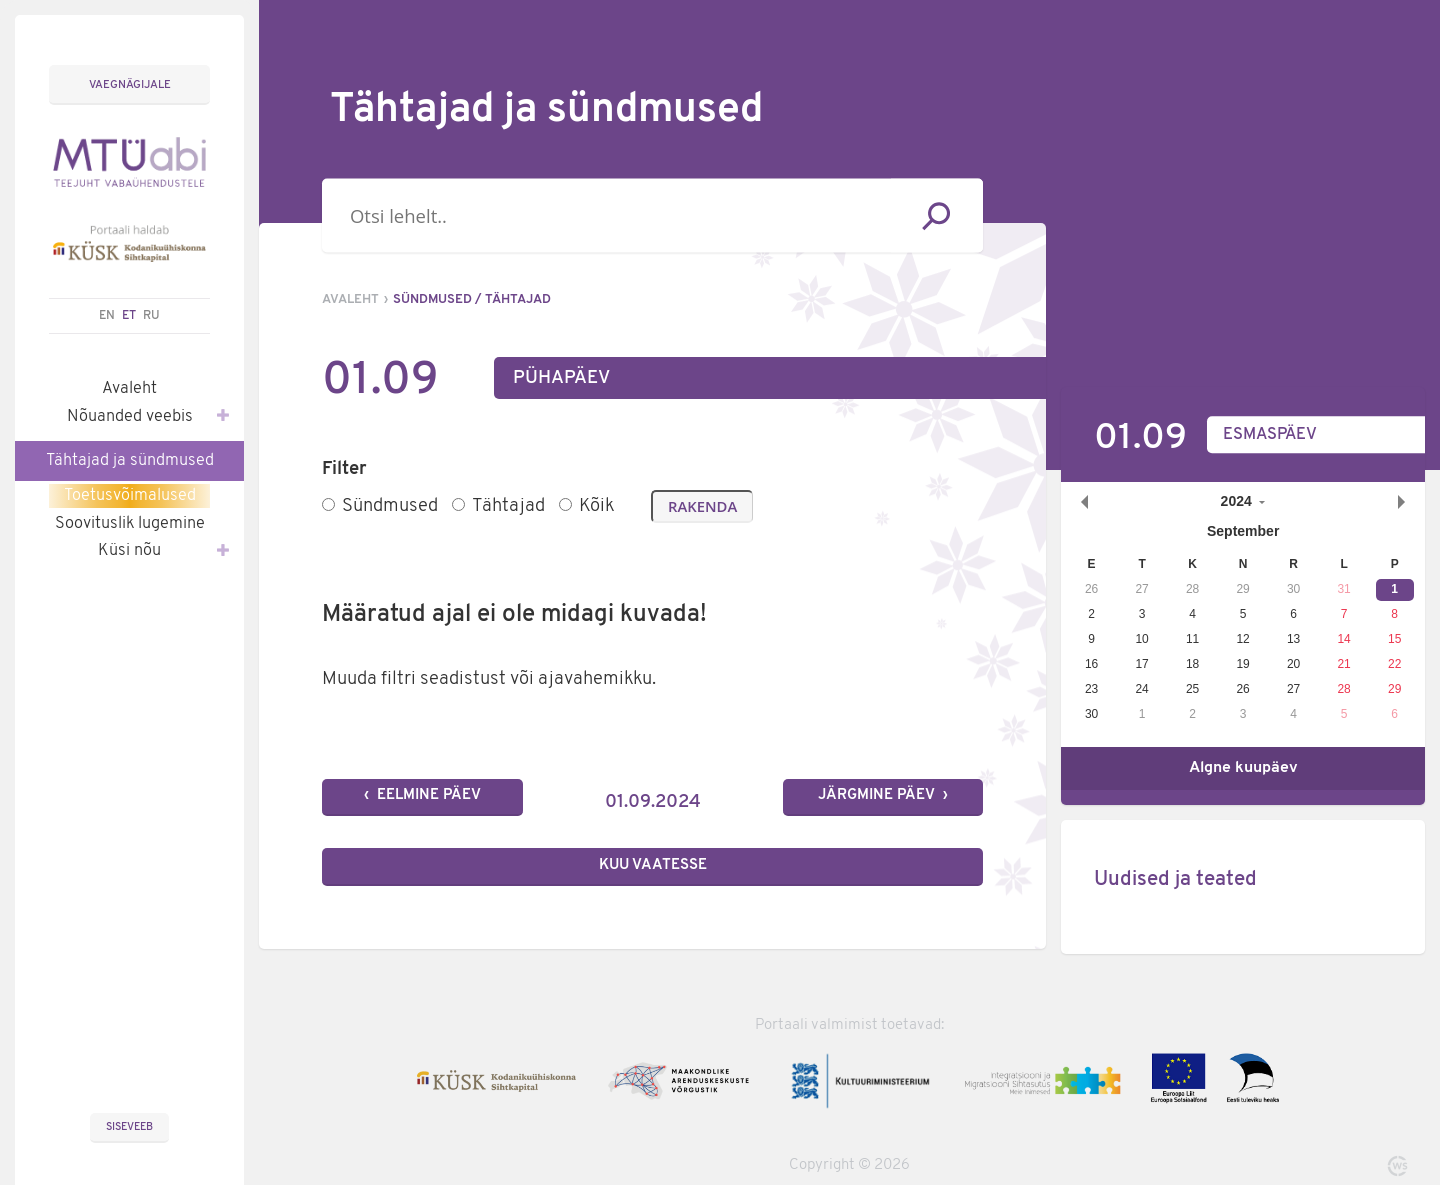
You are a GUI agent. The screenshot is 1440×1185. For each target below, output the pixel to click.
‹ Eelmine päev (422, 795)
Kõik (586, 506)
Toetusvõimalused (130, 496)
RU (151, 316)
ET (129, 316)
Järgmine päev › (883, 795)
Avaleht (129, 389)
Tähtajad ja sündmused (130, 461)
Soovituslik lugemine (130, 524)
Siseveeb (129, 1127)
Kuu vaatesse (653, 865)
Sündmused (380, 506)
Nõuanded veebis (138, 415)
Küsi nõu (154, 549)
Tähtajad (498, 506)
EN (107, 316)
